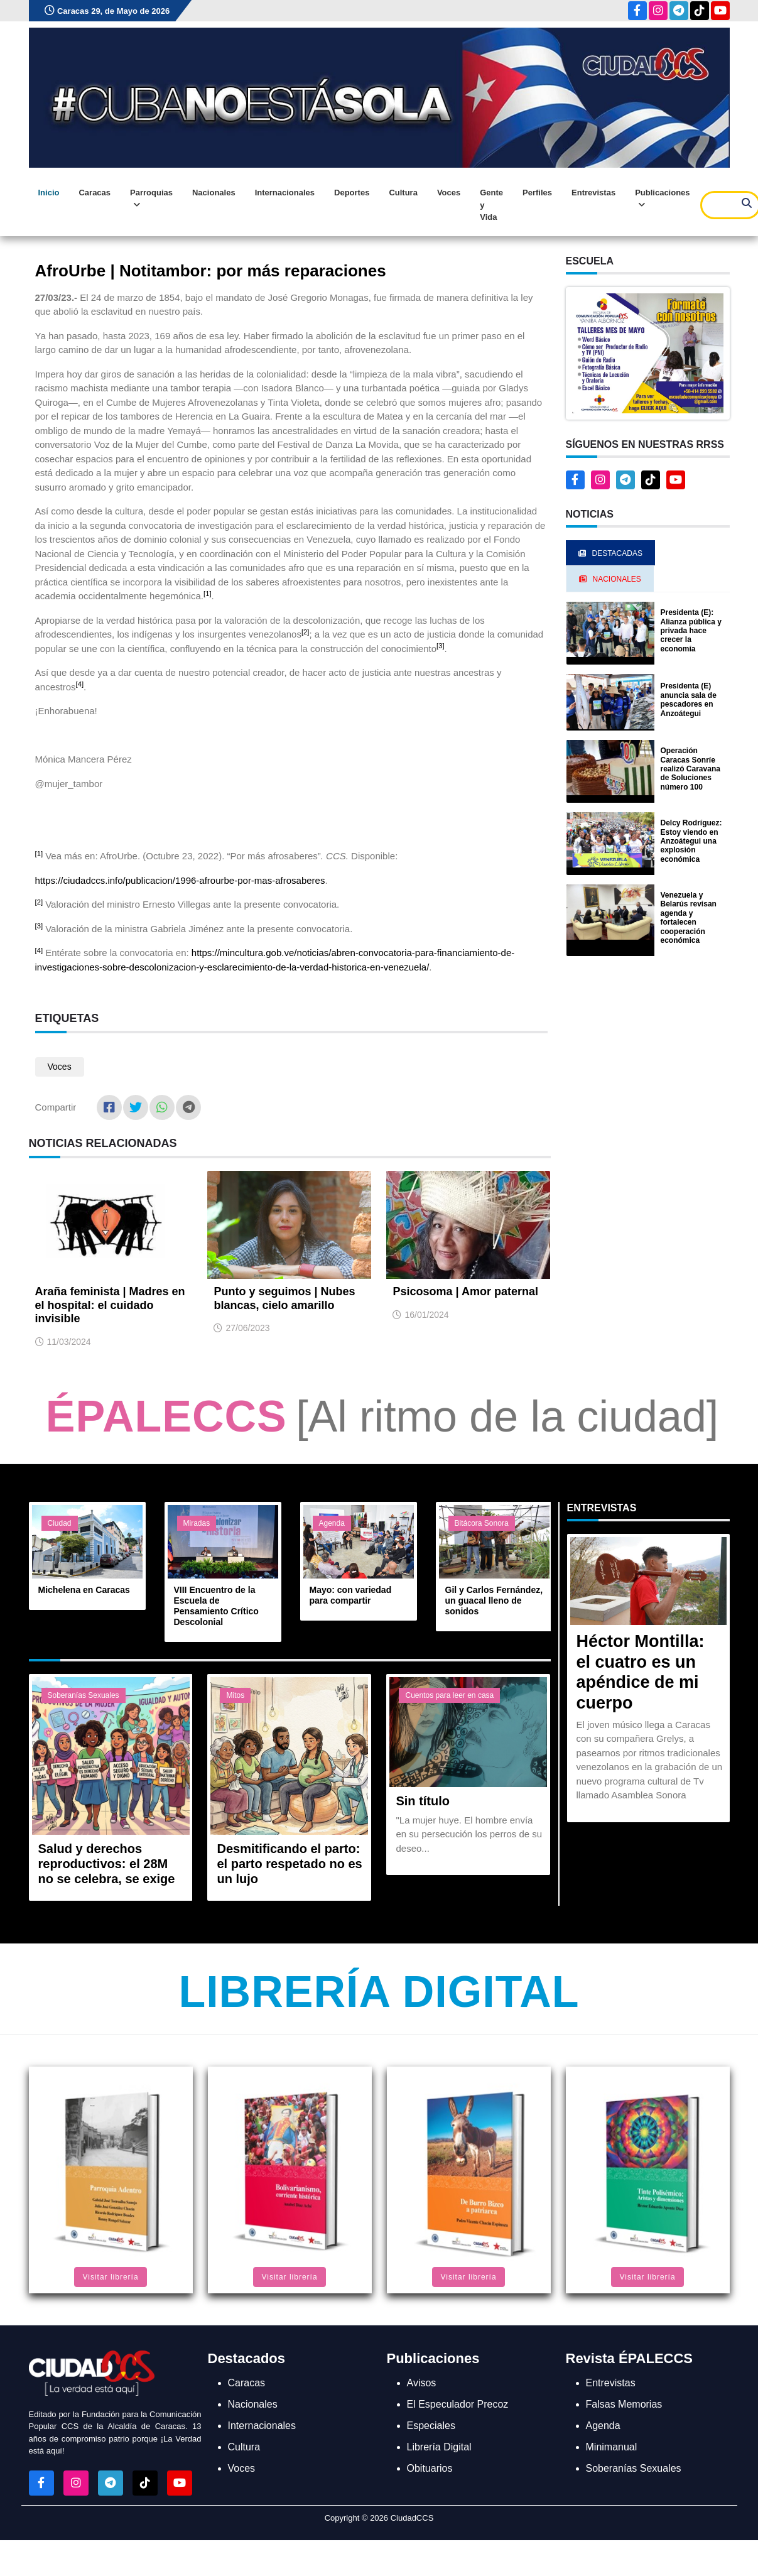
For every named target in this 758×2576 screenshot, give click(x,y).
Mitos (235, 1695)
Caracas (95, 192)
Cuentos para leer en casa (449, 1695)
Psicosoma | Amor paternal (465, 1291)
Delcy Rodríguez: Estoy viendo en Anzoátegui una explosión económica (691, 841)
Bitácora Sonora (482, 1523)
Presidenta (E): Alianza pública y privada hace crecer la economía (691, 630)
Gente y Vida (491, 205)
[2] (305, 632)
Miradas (196, 1523)
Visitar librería (110, 2277)
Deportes (351, 192)
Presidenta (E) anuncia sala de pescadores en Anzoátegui (689, 699)
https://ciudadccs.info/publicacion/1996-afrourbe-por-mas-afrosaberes (180, 880)
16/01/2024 (426, 1315)
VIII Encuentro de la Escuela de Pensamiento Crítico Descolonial (216, 1605)
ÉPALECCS (166, 1416)
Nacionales (214, 192)
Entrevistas (593, 192)
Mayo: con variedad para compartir (351, 1595)
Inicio (49, 192)
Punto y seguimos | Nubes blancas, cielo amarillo (284, 1298)
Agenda (332, 1523)
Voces (448, 192)
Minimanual (611, 2447)
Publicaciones (662, 199)
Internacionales (285, 192)
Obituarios (430, 2468)
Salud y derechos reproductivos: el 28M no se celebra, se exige (106, 1864)
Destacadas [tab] (610, 553)
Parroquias (151, 199)
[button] (648, 352)
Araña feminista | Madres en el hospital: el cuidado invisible (110, 1305)
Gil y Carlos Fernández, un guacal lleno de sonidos (494, 1600)
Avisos (421, 2383)
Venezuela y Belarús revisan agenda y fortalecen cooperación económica (689, 918)
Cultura (403, 192)
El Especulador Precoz (458, 2404)
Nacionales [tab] (610, 579)
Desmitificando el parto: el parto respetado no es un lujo (289, 1864)
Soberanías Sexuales (83, 1695)
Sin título (423, 1801)
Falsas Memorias (624, 2404)
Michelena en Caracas (84, 1590)
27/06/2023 (247, 1328)
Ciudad (60, 1523)
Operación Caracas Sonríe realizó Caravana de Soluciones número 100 (690, 768)
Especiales (431, 2425)
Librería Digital (378, 1991)
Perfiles (537, 192)
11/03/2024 (69, 1342)
